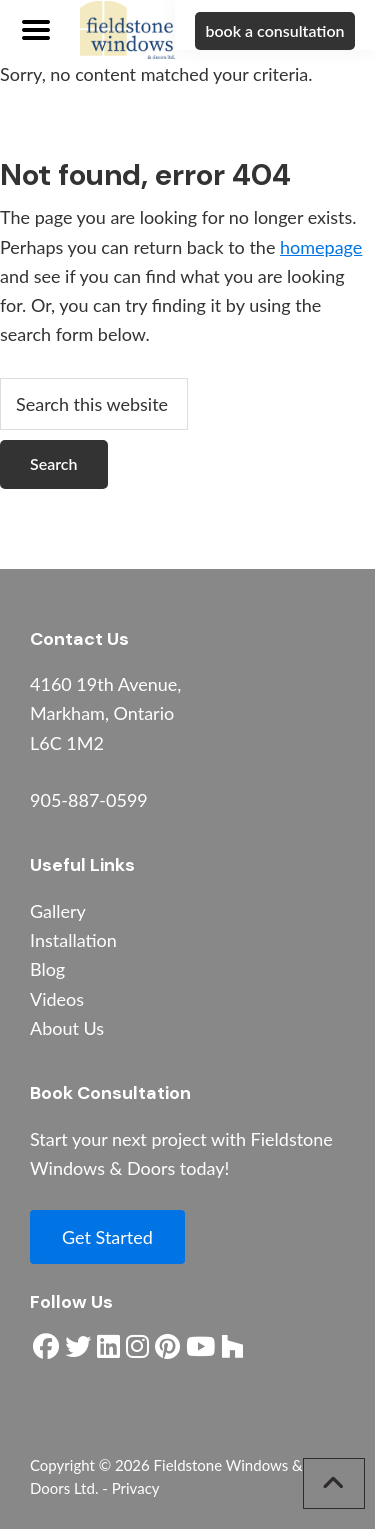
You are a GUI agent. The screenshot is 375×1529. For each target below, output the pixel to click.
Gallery (58, 911)
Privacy (136, 1488)
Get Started (107, 1237)
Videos (57, 999)
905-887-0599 (89, 800)
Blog (47, 969)
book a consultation (274, 30)
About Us (67, 1028)
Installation (73, 940)
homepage (321, 247)
